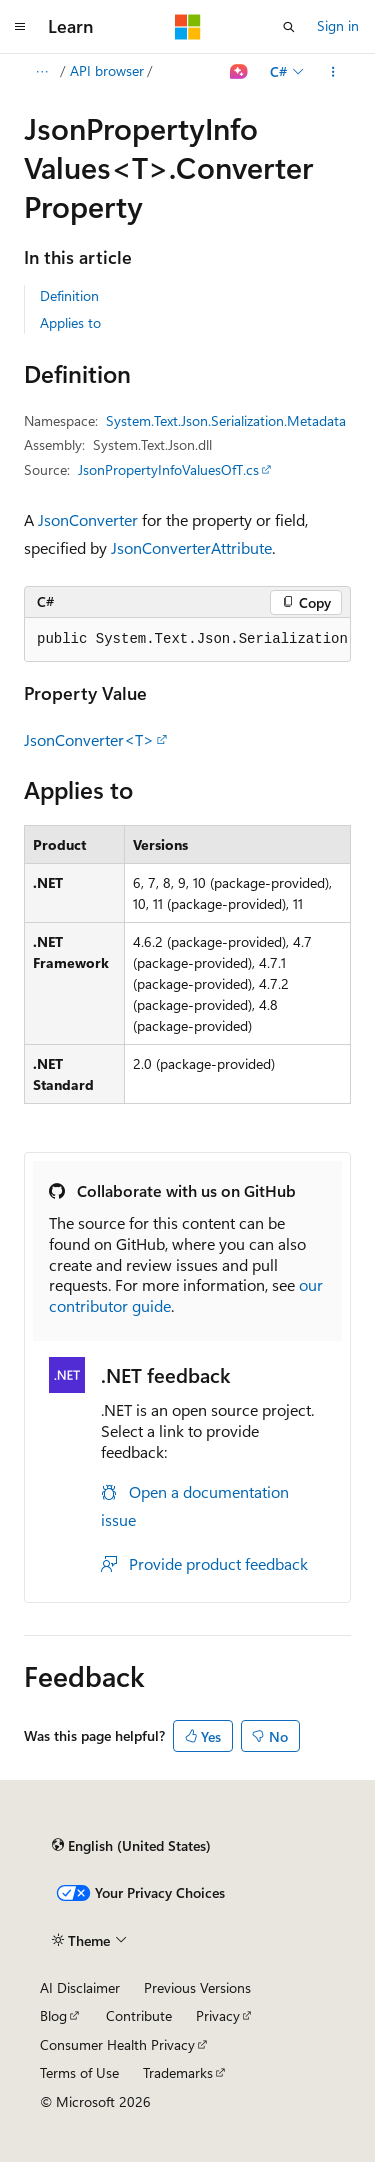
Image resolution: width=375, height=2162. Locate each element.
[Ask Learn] (239, 72)
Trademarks (178, 2072)
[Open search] (289, 27)
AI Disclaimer (80, 1987)
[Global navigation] (20, 27)
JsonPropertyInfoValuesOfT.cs (168, 469)
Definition (69, 295)
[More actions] (333, 72)
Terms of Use (79, 2072)
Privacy (218, 2015)
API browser (107, 70)
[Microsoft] (188, 27)
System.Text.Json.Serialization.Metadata (226, 420)
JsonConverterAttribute (191, 547)
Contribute (139, 2015)
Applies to (70, 322)
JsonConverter (88, 519)
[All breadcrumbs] (41, 72)
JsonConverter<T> (89, 739)
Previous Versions (197, 1987)
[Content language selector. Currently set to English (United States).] (131, 1845)
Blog (53, 2015)
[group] (187, 640)
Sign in (338, 25)
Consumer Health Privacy (117, 2044)
